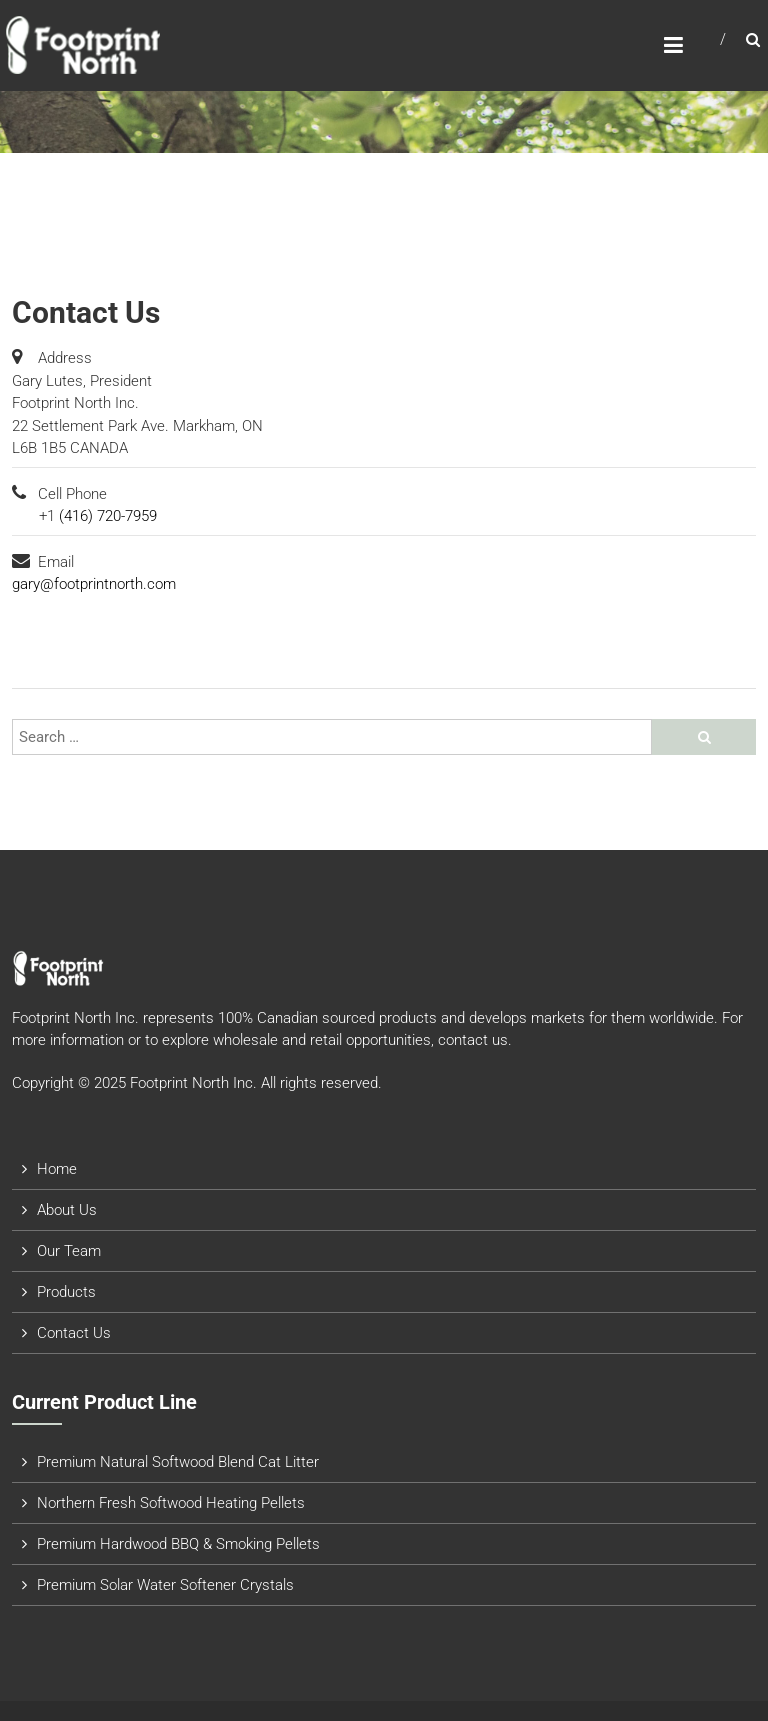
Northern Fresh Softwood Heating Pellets (171, 1503)
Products (66, 1292)
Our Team (69, 1251)
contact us (473, 1040)
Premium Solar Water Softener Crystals (165, 1585)
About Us (67, 1210)
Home (57, 1169)
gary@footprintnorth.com (94, 584)
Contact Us (74, 1333)
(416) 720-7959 (108, 516)
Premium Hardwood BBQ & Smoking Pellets (178, 1544)
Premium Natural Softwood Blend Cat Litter (178, 1462)
